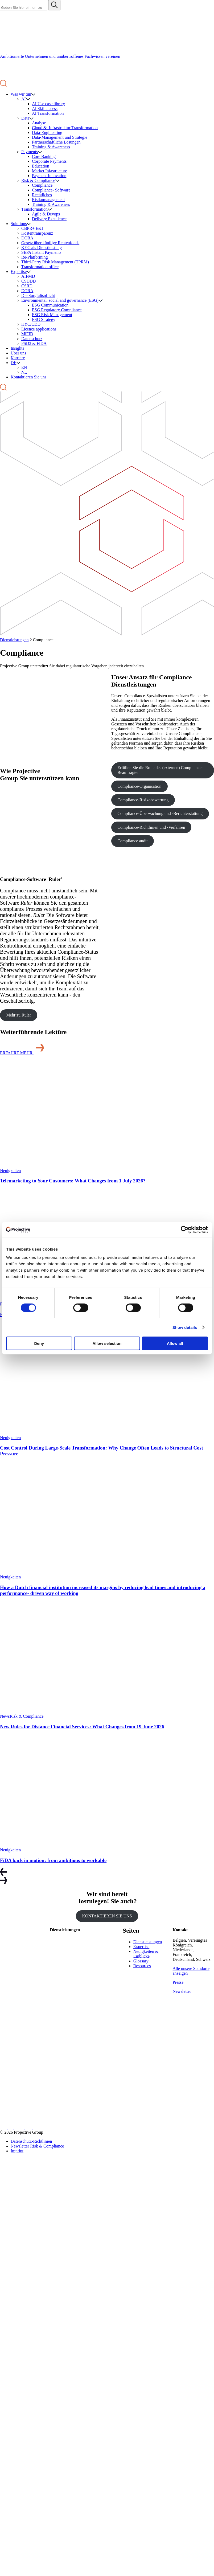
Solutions (19, 223)
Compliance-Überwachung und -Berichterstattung (160, 813)
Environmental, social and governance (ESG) (59, 300)
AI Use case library (48, 103)
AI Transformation (48, 113)
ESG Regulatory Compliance (57, 310)
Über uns (18, 353)
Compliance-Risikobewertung (142, 800)
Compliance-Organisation (139, 786)
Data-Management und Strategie (59, 137)
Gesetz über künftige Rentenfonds (50, 242)
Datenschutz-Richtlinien (31, 2141)
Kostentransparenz (37, 233)
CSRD (26, 286)
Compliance (42, 185)
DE (13, 362)
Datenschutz (31, 338)
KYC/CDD (30, 324)
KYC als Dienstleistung (41, 247)
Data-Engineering (47, 132)
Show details (184, 1327)
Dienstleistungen (14, 640)
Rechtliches (42, 195)
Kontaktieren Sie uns (28, 377)
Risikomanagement (48, 199)
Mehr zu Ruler (18, 1015)
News (5, 1716)
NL (24, 372)
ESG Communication (50, 305)
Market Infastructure (49, 171)
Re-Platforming (34, 257)
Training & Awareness (51, 147)
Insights (17, 348)
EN (24, 367)
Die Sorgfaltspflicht (38, 295)
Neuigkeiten (10, 1170)
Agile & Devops (46, 214)
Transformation (34, 209)
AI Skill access (44, 108)
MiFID (27, 334)
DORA (27, 238)
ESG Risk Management (52, 314)
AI (23, 99)
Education (40, 166)
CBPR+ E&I (32, 228)
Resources (142, 1965)
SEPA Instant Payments (41, 252)
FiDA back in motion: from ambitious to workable (53, 1860)
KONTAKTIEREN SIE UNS (107, 1916)
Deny (39, 1343)
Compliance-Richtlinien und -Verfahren (151, 827)
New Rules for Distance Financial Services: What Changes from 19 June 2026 (82, 1726)
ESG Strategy (43, 319)
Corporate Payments (49, 161)
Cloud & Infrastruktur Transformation (65, 127)
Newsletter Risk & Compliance (37, 2146)
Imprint (17, 2151)
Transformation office (40, 266)
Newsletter (181, 1991)
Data (25, 118)
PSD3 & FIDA (34, 343)
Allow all (175, 1343)
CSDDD (28, 281)
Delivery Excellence (49, 219)
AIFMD (28, 276)
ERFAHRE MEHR (23, 1053)
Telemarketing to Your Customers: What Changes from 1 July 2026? (73, 1180)
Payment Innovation (49, 175)
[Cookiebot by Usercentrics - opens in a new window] (184, 1230)
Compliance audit (132, 841)
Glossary (141, 1961)
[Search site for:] (23, 7)
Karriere (18, 358)
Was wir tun (21, 94)
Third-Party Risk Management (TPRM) (55, 262)
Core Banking (44, 156)
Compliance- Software (51, 190)
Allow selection (106, 1343)
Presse (177, 1982)
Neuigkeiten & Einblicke (146, 1953)
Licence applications (38, 329)
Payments (29, 151)
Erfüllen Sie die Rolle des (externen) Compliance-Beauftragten (160, 770)
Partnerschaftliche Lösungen (56, 142)
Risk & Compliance (38, 180)
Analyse (39, 123)
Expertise (19, 271)
